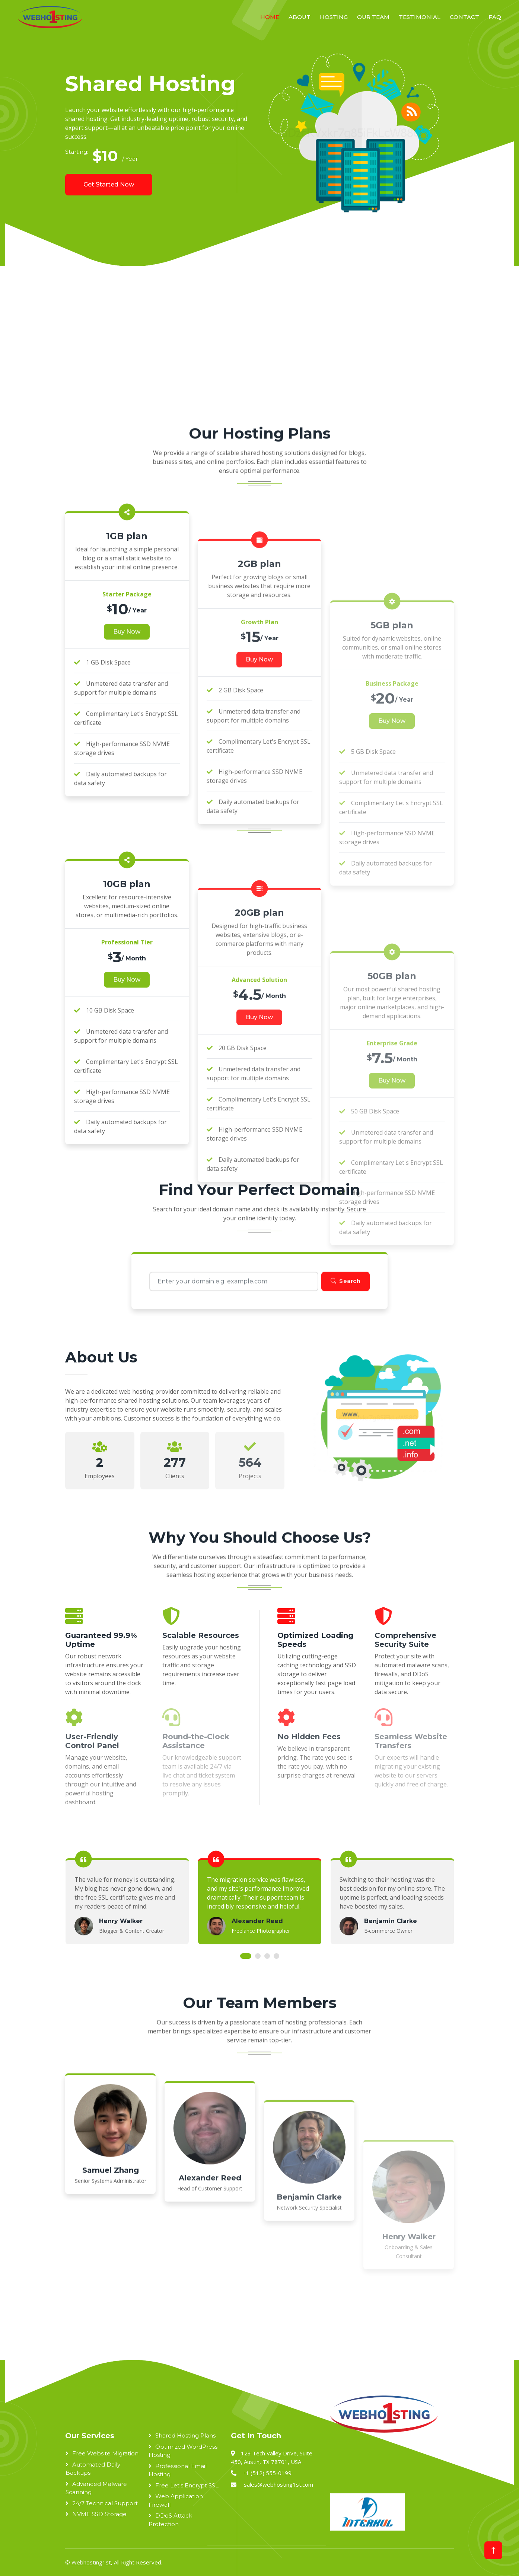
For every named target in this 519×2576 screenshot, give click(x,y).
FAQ (494, 16)
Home (269, 16)
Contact (464, 16)
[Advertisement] (227, 354)
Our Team (373, 16)
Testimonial (419, 16)
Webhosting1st (91, 2562)
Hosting (334, 16)
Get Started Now (108, 184)
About (300, 16)
